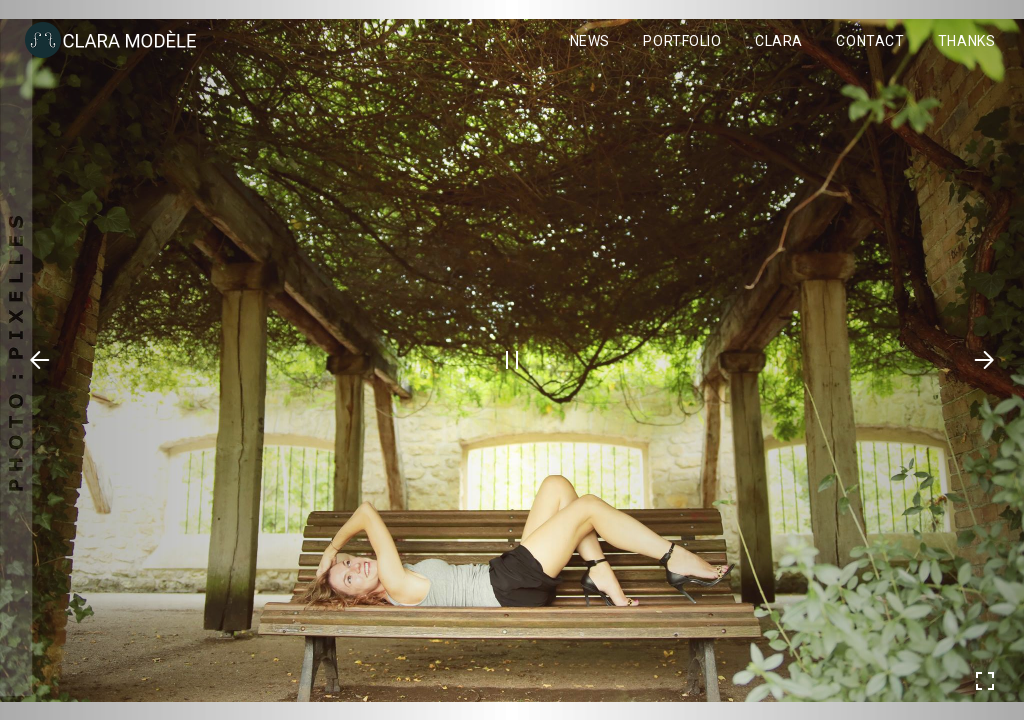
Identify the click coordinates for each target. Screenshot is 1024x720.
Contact (870, 41)
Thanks (966, 41)
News (590, 41)
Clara (779, 41)
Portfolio (682, 41)
